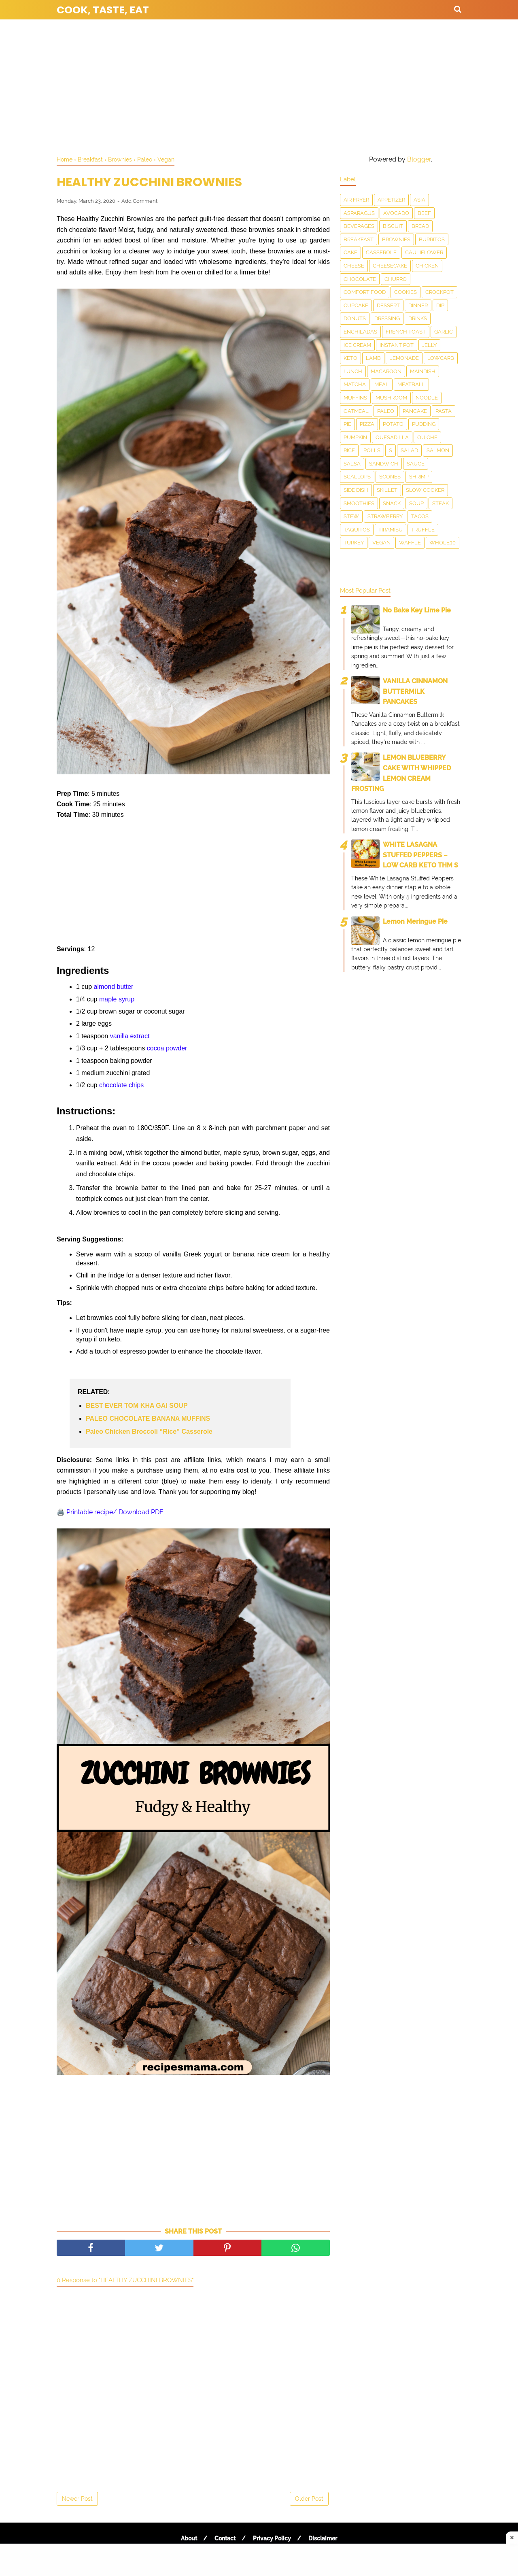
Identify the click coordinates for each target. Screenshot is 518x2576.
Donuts (355, 318)
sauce (416, 464)
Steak (440, 503)
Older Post (309, 2498)
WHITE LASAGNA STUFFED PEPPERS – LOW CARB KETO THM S (420, 855)
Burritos (432, 239)
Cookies (405, 292)
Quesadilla (392, 437)
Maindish (422, 371)
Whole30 (442, 543)
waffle (410, 543)
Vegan (381, 543)
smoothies (359, 503)
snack (392, 503)
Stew (351, 516)
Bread (420, 226)
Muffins (355, 398)
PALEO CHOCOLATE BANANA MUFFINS (148, 1418)
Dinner (418, 305)
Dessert (388, 305)
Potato (393, 424)
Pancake (415, 411)
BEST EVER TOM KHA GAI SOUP (137, 1405)
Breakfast (359, 239)
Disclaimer (322, 2538)
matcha (355, 384)
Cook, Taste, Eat (103, 10)
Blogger (419, 159)
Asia (419, 200)
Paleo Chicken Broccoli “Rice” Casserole (149, 1431)
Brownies (396, 239)
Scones (390, 477)
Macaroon (386, 371)
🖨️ (110, 1512)
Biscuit (393, 226)
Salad (409, 450)
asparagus (359, 213)
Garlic (443, 332)
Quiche (427, 437)
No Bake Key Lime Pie (417, 610)
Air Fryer (356, 200)
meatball (411, 384)
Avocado (396, 213)
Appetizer (391, 200)
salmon (438, 450)
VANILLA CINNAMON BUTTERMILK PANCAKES (415, 691)
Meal (381, 384)
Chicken (427, 266)
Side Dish (356, 490)
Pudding (423, 424)
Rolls (371, 450)
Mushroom (391, 398)
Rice (349, 450)
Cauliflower (424, 252)
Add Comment (139, 201)
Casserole (381, 252)
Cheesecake (390, 266)
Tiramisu (390, 530)
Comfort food (365, 292)
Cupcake (356, 305)
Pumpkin (355, 437)
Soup (416, 503)
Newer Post (77, 2498)
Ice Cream (357, 345)
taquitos (357, 530)
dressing (387, 318)
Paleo (385, 411)
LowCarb (440, 358)
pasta (443, 411)
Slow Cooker (425, 490)
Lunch (353, 371)
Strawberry (385, 516)
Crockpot (439, 292)
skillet (387, 490)
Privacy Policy (272, 2538)
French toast (406, 332)
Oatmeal (356, 411)
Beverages (359, 226)
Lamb (373, 358)
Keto (350, 358)
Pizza (367, 424)
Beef (424, 213)
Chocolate (360, 279)
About (189, 2538)
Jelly (429, 345)
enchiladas (360, 332)
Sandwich (383, 464)
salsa (352, 464)
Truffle (423, 530)
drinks (417, 318)
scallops (357, 477)
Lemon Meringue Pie (415, 921)
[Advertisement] (259, 85)
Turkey (354, 543)
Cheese (354, 266)
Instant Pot (397, 345)
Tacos (420, 516)
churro (395, 279)
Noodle (427, 398)
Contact (225, 2538)
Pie (347, 424)
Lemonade (404, 358)
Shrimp (419, 477)
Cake (350, 252)
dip (440, 305)
